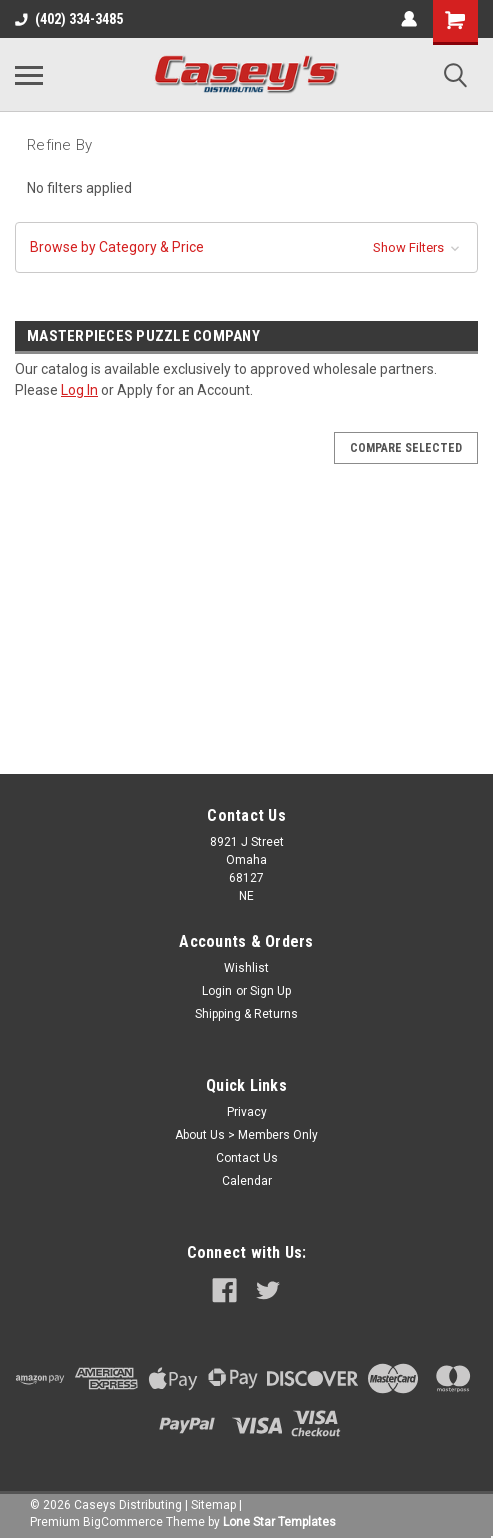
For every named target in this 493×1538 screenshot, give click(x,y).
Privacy (247, 1112)
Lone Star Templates (279, 1522)
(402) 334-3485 (69, 19)
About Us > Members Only (246, 1135)
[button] (246, 247)
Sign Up (270, 991)
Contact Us (247, 1158)
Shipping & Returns (246, 1014)
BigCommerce (123, 1522)
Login (217, 991)
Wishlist (246, 968)
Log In (79, 390)
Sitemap (213, 1505)
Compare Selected (406, 448)
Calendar (247, 1181)
